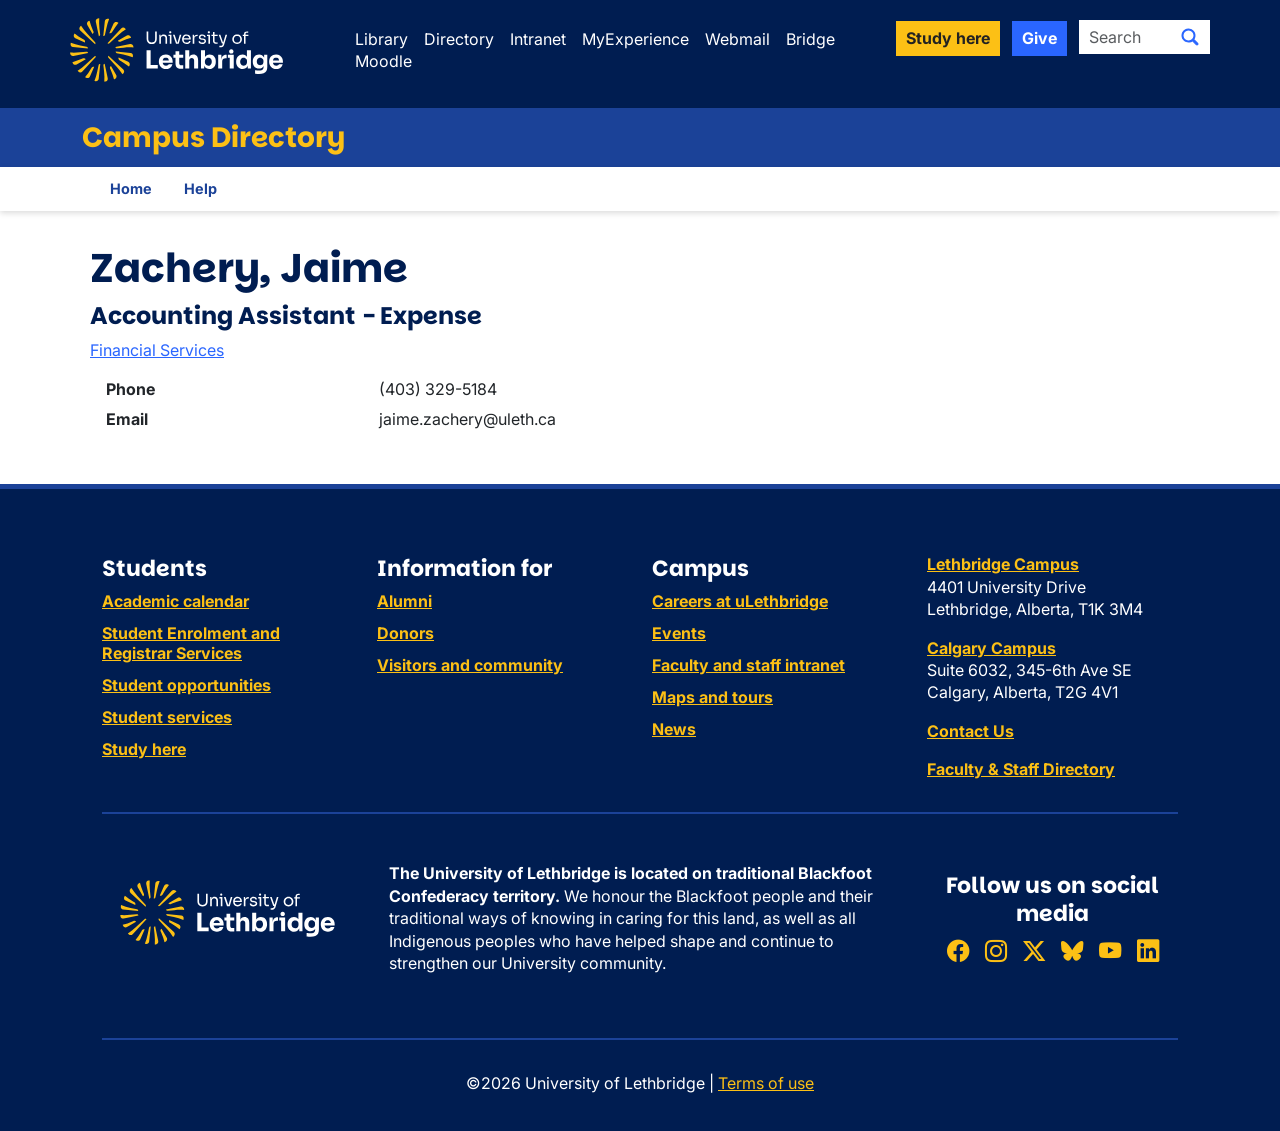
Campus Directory (213, 137)
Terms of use (766, 1083)
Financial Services (157, 350)
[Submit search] (1190, 37)
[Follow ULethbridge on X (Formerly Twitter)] (1034, 951)
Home (131, 188)
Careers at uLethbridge (740, 601)
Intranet (538, 39)
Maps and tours (712, 697)
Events (679, 633)
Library (381, 39)
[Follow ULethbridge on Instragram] (996, 951)
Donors (405, 633)
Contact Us (970, 731)
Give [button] (1039, 38)
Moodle (383, 61)
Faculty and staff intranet (748, 665)
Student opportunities (186, 685)
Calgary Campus (991, 648)
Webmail (737, 39)
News (674, 729)
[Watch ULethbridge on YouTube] (1110, 951)
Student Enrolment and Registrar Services (191, 643)
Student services (167, 717)
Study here (144, 749)
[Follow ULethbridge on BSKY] (1072, 951)
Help (200, 188)
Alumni (404, 601)
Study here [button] (948, 38)
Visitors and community (470, 665)
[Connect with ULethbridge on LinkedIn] (1148, 951)
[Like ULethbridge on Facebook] (958, 951)
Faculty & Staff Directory (1021, 769)
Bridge (810, 39)
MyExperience (635, 39)
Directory (459, 39)
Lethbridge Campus (1003, 564)
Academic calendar (175, 601)
